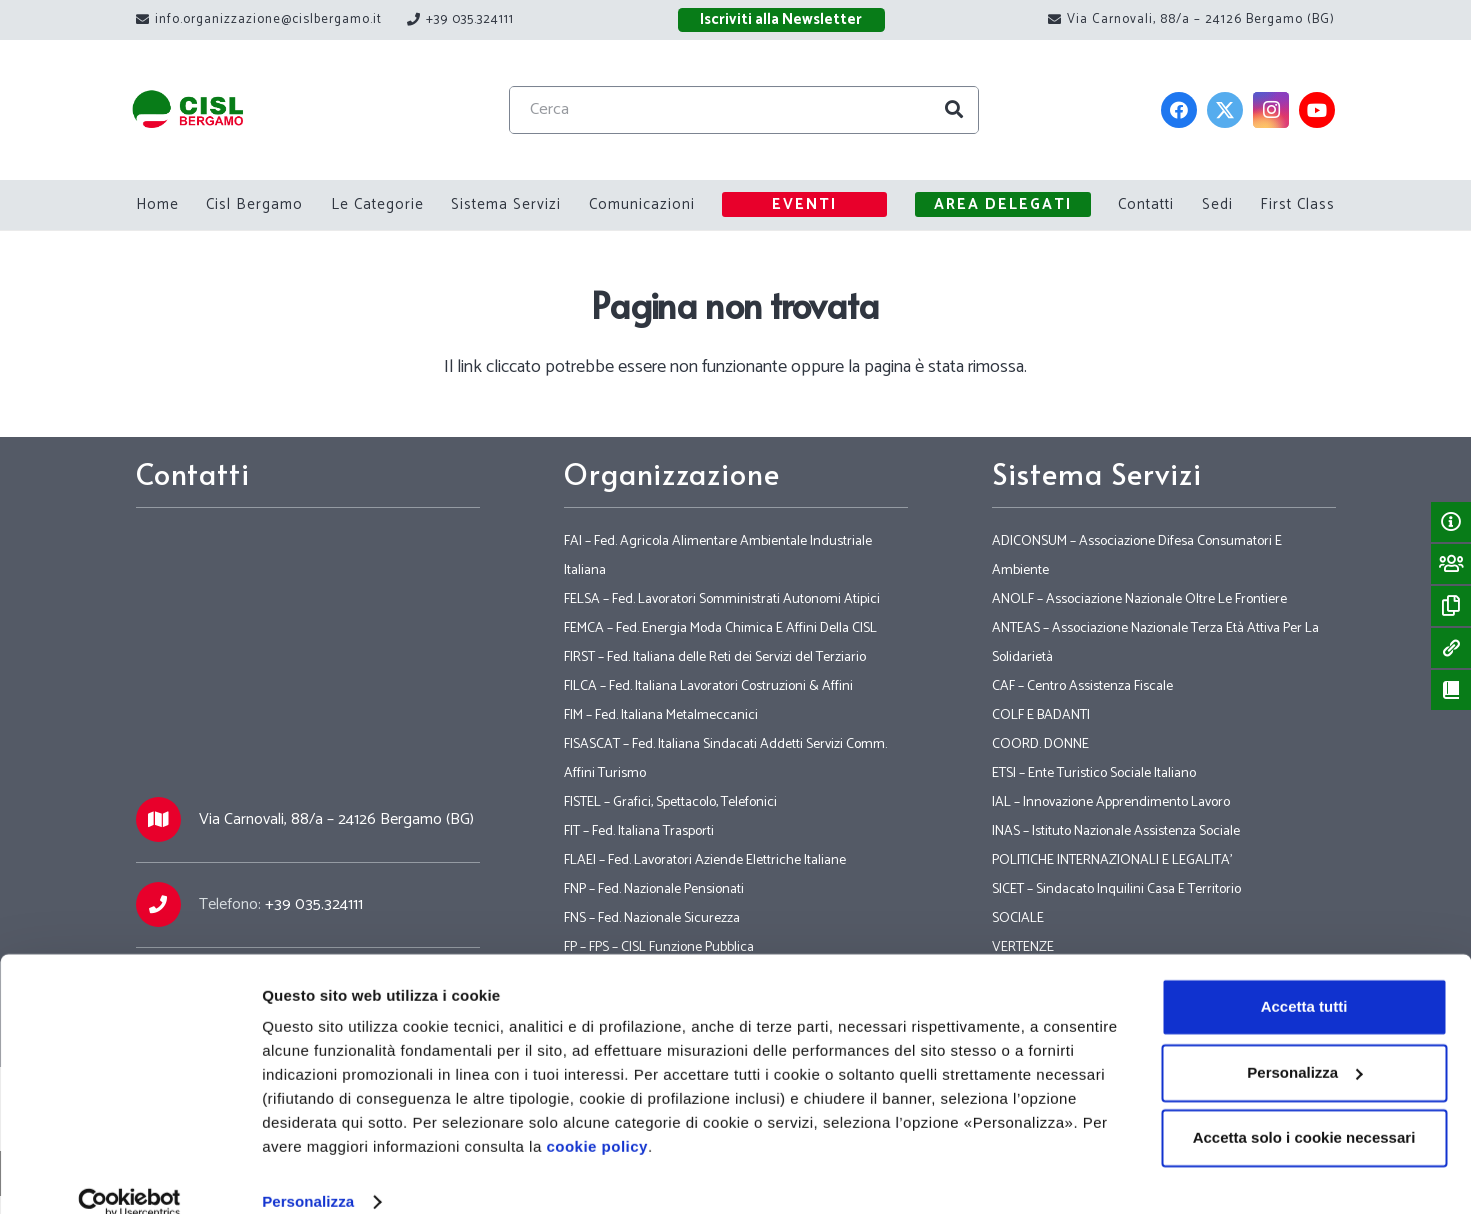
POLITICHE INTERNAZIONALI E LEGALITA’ (1112, 860)
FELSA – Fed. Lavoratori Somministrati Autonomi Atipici (722, 599)
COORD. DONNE (1040, 744)
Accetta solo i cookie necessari (1304, 1110)
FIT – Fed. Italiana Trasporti (639, 831)
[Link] (207, 110)
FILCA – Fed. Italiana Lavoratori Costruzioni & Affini (708, 686)
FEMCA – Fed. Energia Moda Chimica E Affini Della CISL (720, 628)
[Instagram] (1272, 110)
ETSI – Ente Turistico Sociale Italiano (1094, 773)
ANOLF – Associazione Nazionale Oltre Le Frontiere (1139, 599)
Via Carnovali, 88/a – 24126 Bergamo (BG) (336, 819)
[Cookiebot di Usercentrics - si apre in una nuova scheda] (129, 1175)
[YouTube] (1318, 110)
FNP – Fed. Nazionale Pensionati (654, 889)
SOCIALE (1018, 918)
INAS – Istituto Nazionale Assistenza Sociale (1116, 831)
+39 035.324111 (314, 904)
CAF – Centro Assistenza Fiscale (1082, 686)
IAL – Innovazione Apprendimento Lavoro (1111, 802)
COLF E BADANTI (1041, 715)
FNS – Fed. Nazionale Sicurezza (652, 918)
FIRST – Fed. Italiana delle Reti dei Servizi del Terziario (715, 657)
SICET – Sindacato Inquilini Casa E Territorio (1116, 889)
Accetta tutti (1304, 979)
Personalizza (308, 1174)
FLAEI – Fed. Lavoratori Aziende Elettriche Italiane (705, 860)
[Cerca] (761, 110)
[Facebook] (1180, 110)
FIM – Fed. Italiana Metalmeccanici (661, 715)
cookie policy (597, 1119)
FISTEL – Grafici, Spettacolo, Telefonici (670, 802)
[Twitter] (1226, 110)
